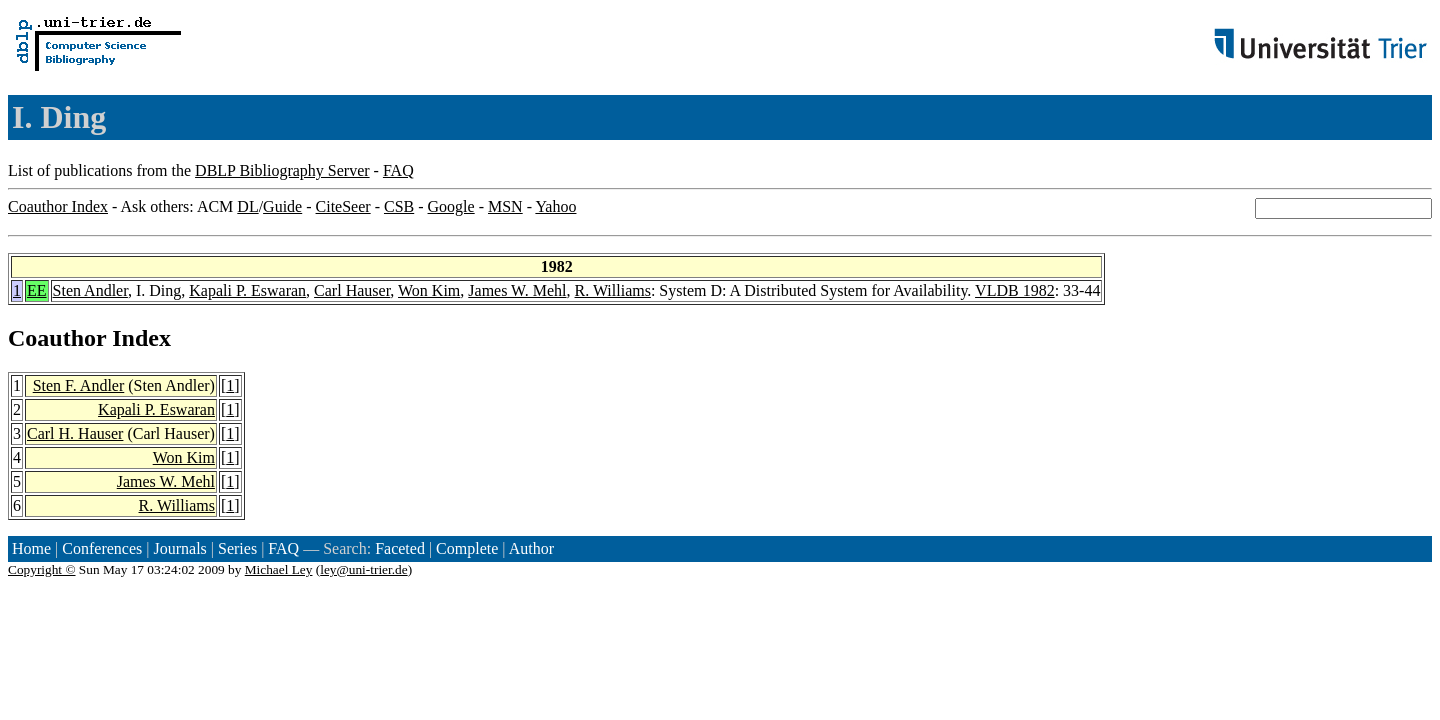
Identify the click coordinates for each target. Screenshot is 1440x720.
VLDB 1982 (1015, 290)
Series (237, 548)
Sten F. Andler (79, 385)
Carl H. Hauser (75, 433)
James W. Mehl (517, 290)
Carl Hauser (352, 290)
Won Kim (429, 290)
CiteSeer (343, 206)
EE (37, 290)
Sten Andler (90, 290)
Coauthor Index (58, 206)
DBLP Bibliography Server (282, 170)
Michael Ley (279, 569)
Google (451, 206)
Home (31, 548)
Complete (467, 548)
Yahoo (555, 206)
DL (247, 206)
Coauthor (57, 338)
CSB (399, 206)
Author (531, 548)
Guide (282, 206)
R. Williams (613, 290)
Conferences (102, 548)
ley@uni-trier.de (363, 569)
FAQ (398, 170)
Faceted (400, 548)
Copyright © (42, 569)
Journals (179, 548)
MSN (505, 206)
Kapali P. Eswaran (247, 290)
